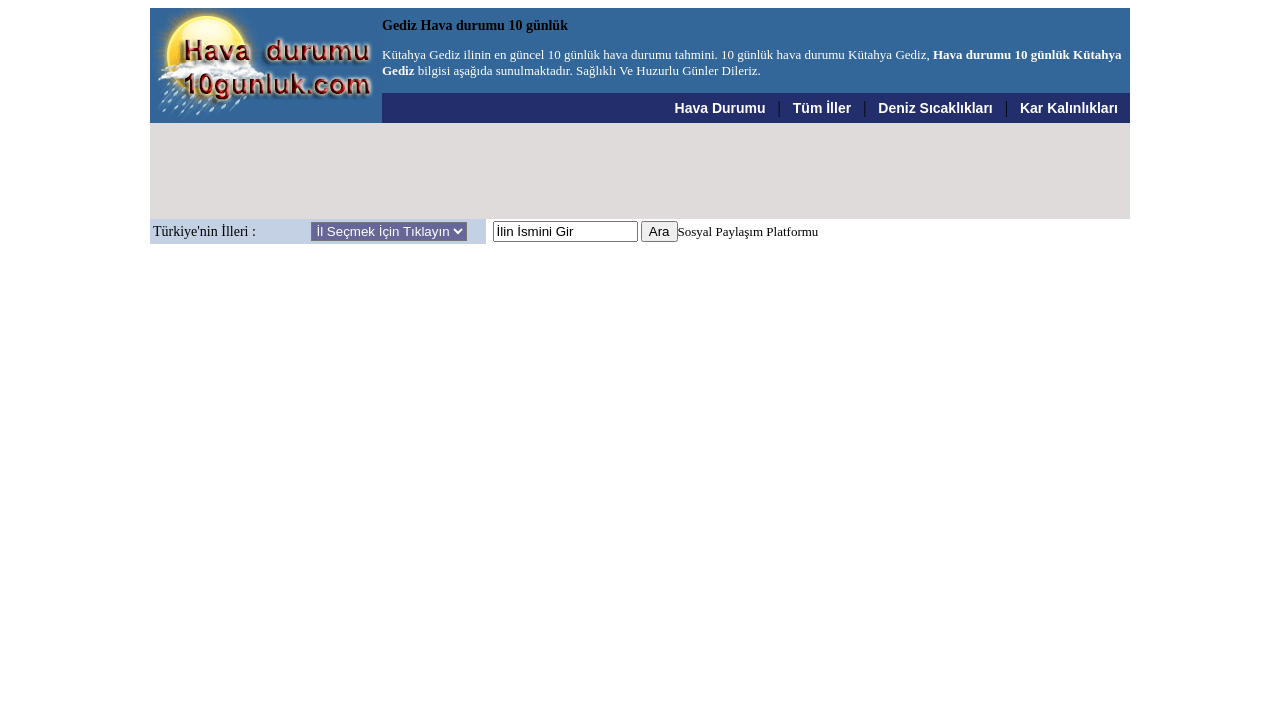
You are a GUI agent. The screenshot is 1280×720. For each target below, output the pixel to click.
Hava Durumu (720, 108)
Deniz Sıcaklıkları (935, 108)
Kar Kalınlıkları (1069, 108)
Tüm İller (822, 108)
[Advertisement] (640, 171)
